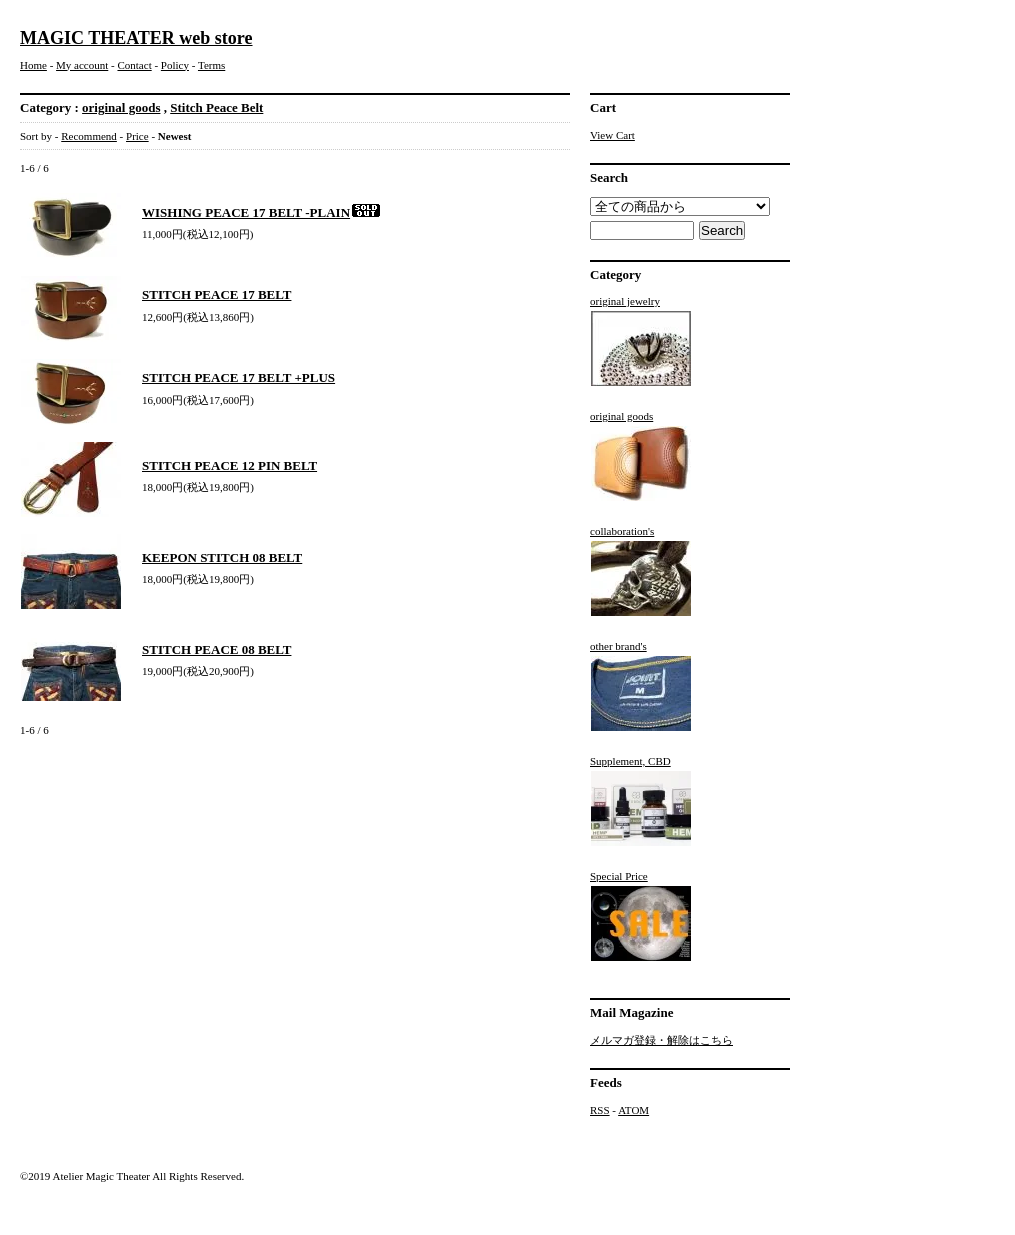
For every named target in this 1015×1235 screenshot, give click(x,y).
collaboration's (641, 571)
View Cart (612, 135)
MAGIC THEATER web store (136, 38)
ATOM (633, 1110)
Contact (134, 65)
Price (137, 136)
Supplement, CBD (641, 801)
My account (82, 65)
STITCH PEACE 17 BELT (216, 294)
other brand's (641, 686)
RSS (600, 1110)
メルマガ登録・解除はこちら (661, 1040)
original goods (121, 107)
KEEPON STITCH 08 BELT (222, 557)
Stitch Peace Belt (216, 107)
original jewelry (641, 341)
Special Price (641, 916)
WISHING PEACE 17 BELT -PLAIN (262, 212)
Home (33, 65)
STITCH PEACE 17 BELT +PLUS (238, 377)
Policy (175, 65)
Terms (211, 65)
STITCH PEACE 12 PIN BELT (229, 465)
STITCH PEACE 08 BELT (216, 649)
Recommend (89, 136)
